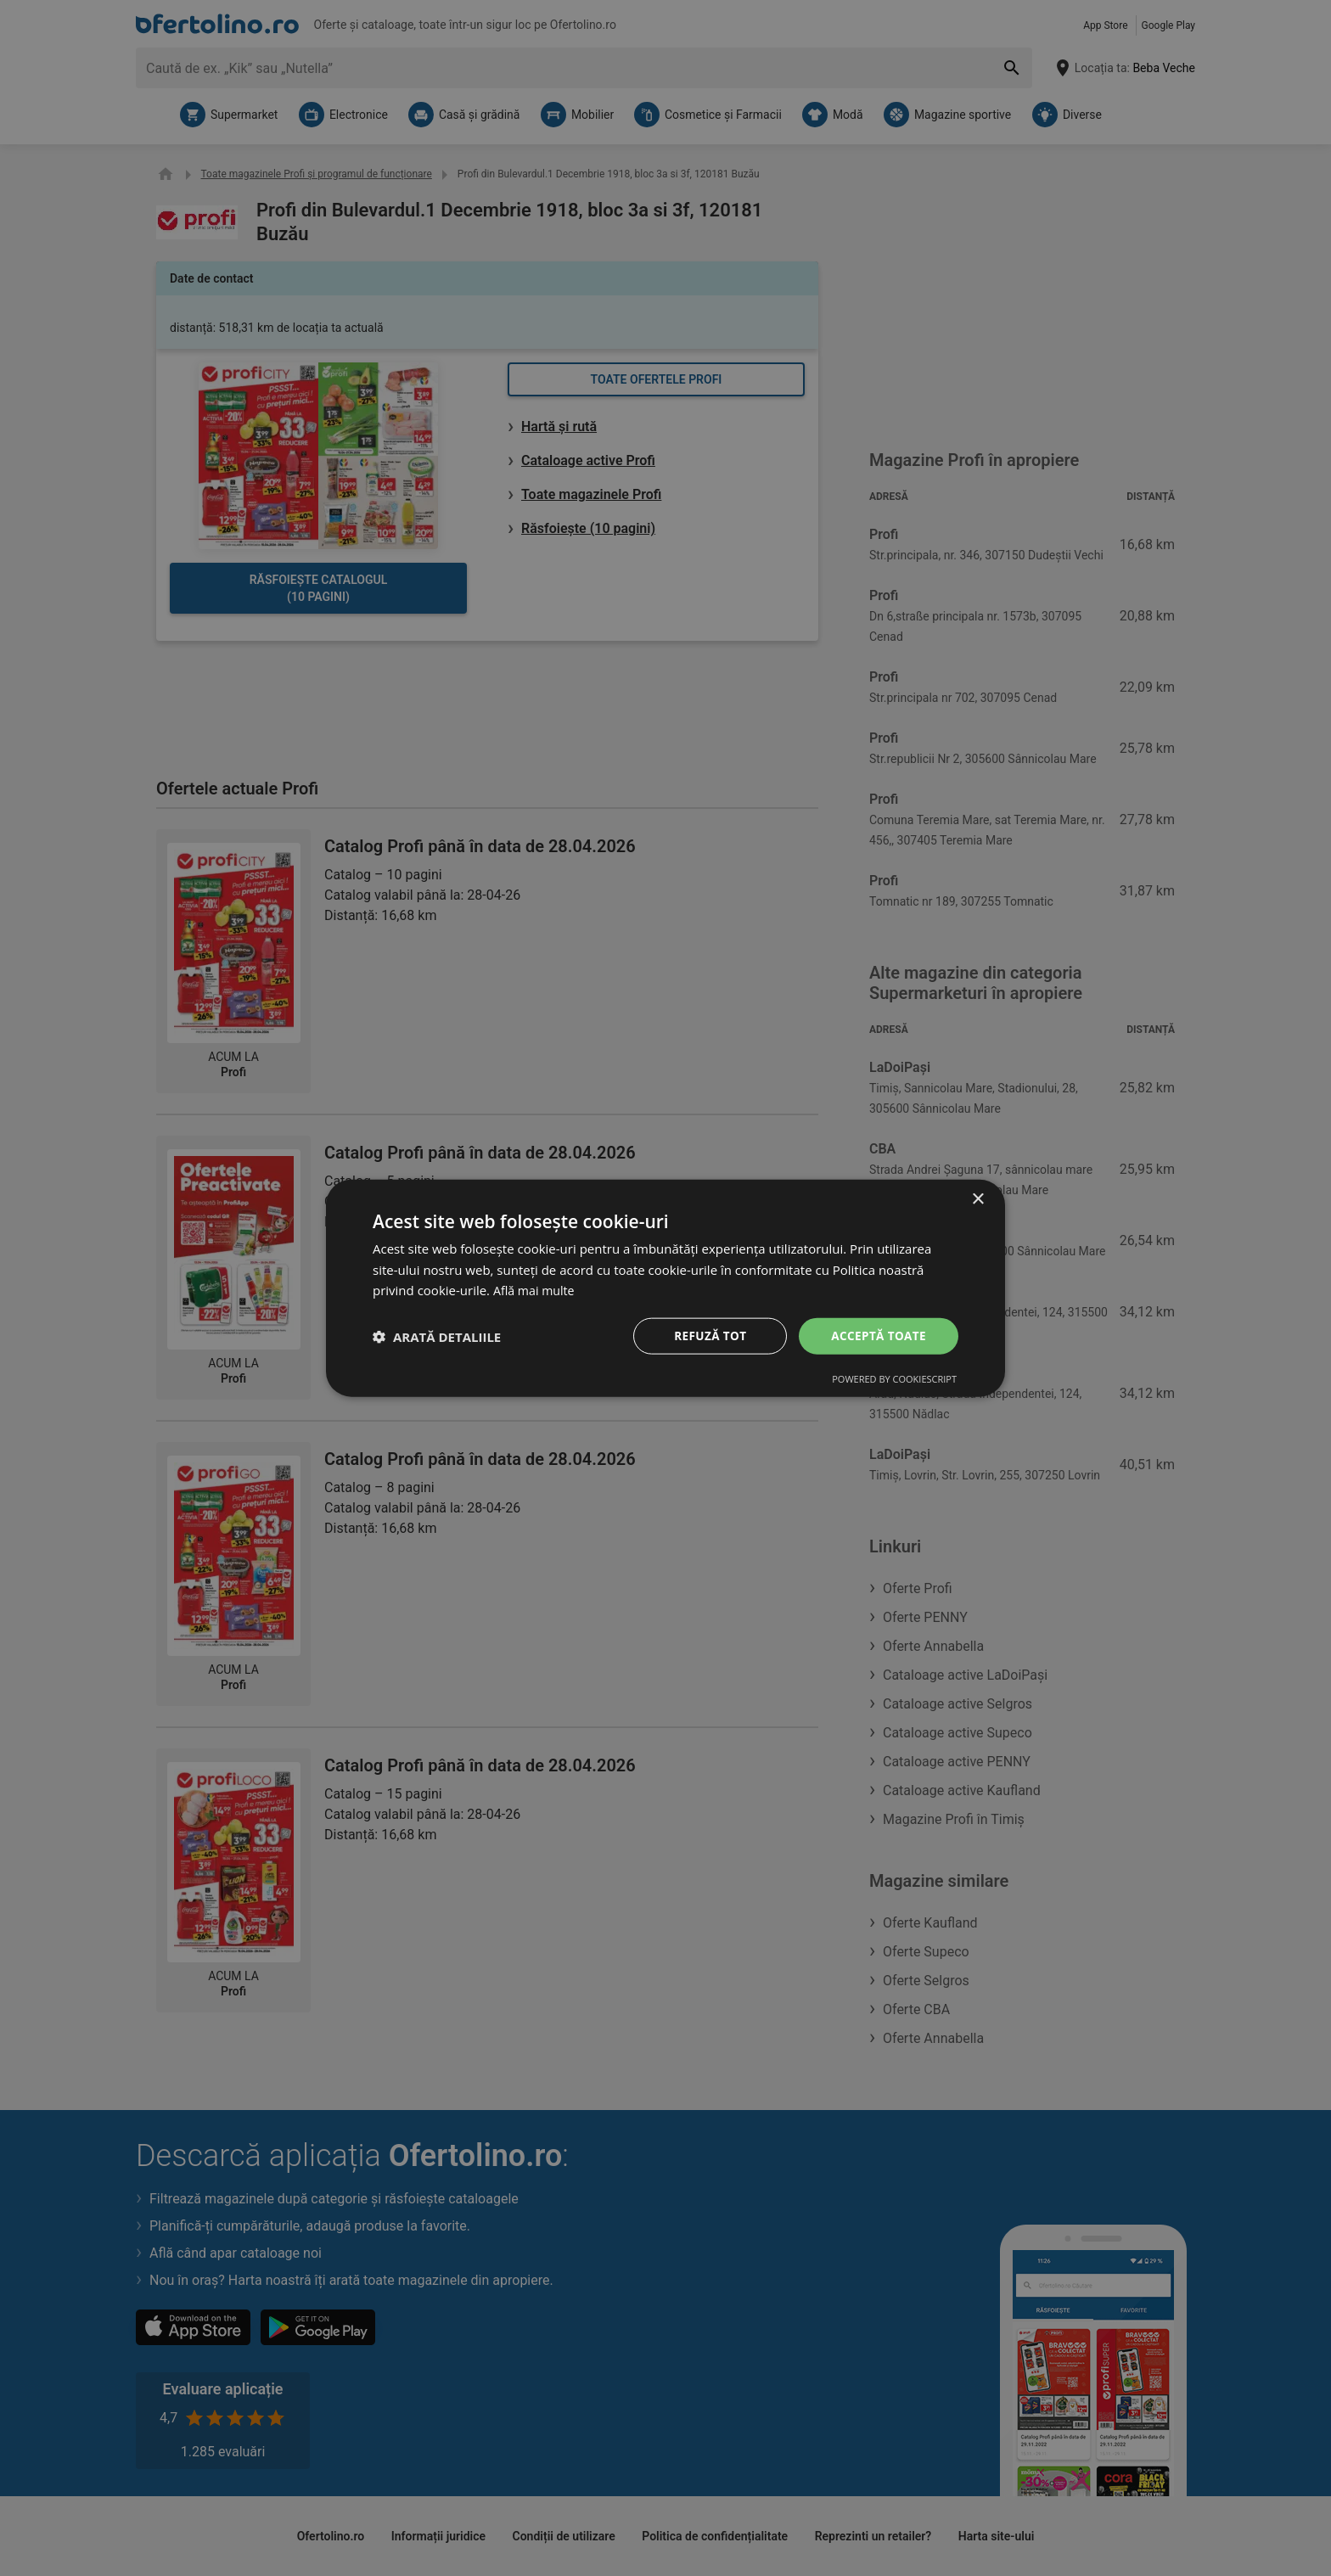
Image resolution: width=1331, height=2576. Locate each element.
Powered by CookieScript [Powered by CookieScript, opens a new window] (894, 1379)
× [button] (977, 1198)
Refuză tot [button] (707, 1335)
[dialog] (665, 1287)
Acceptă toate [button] (877, 1335)
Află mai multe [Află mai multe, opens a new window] (536, 1289)
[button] (437, 1336)
